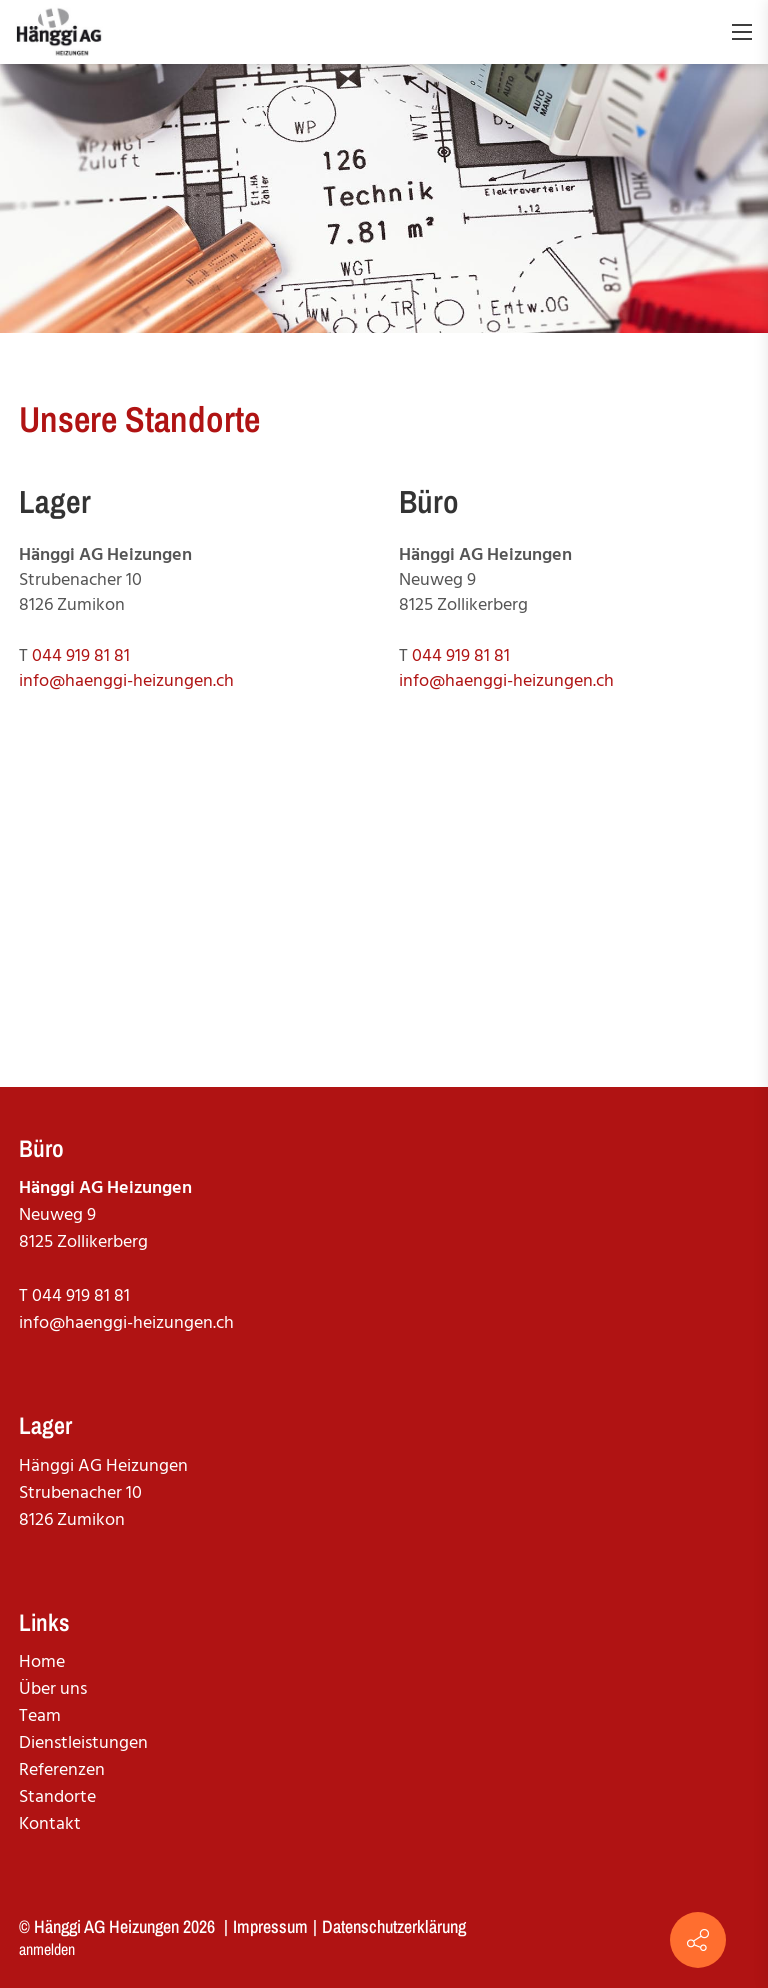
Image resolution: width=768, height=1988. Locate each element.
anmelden (47, 1949)
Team (40, 1716)
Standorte (57, 1797)
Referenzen (62, 1770)
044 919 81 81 (81, 656)
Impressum (270, 1926)
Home (42, 1662)
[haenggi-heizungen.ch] (59, 32)
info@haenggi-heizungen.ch (126, 681)
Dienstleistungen (83, 1743)
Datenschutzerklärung (394, 1926)
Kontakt (50, 1824)
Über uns (53, 1689)
